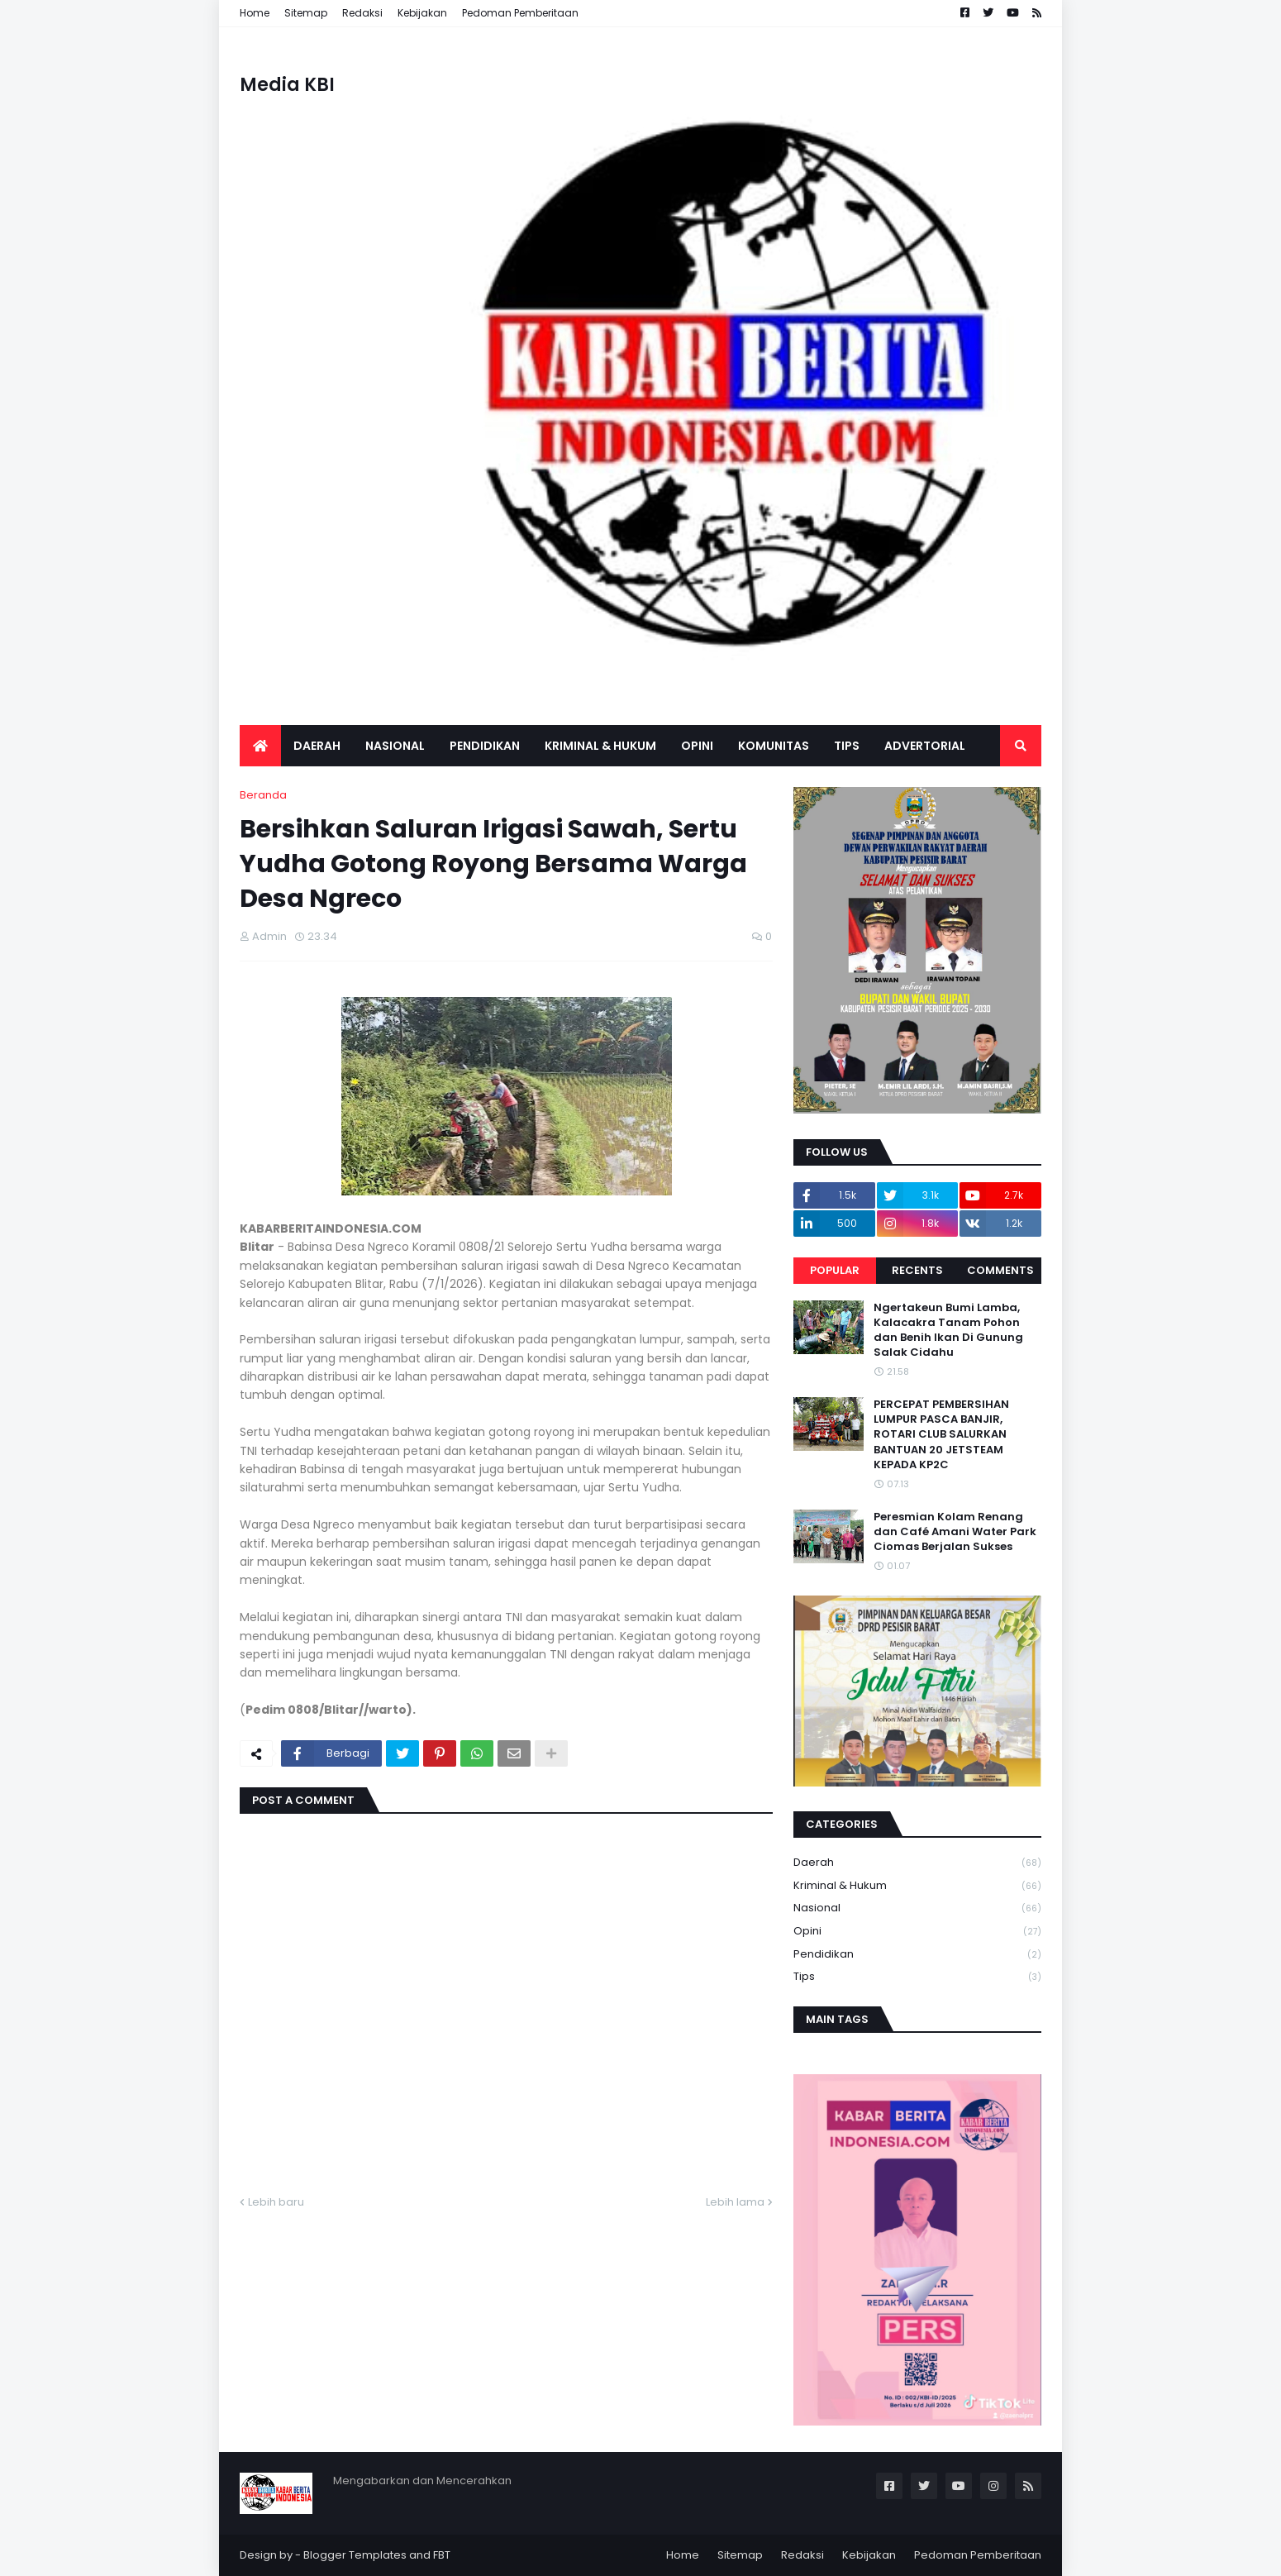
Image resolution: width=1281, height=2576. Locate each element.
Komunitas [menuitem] (773, 745)
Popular (835, 1270)
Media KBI (287, 85)
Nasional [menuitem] (395, 745)
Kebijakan (422, 13)
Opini (917, 1931)
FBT (441, 2555)
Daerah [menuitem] (316, 745)
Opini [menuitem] (697, 745)
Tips (917, 1976)
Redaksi (362, 13)
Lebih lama (735, 2202)
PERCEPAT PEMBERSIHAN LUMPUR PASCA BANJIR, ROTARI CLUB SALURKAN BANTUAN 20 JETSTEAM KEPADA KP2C (941, 1434)
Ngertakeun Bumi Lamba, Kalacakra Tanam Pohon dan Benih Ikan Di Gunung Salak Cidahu (948, 1330)
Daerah (917, 1863)
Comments (1000, 1270)
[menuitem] (260, 745)
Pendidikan (917, 1954)
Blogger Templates (355, 2555)
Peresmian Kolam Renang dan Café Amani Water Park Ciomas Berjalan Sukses (955, 1532)
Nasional (917, 1908)
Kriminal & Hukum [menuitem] (600, 745)
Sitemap (305, 13)
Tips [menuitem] (847, 745)
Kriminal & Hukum (917, 1886)
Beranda (263, 795)
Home (254, 13)
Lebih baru (276, 2202)
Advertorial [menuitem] (924, 745)
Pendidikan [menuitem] (485, 745)
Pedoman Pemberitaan (520, 13)
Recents (917, 1270)
